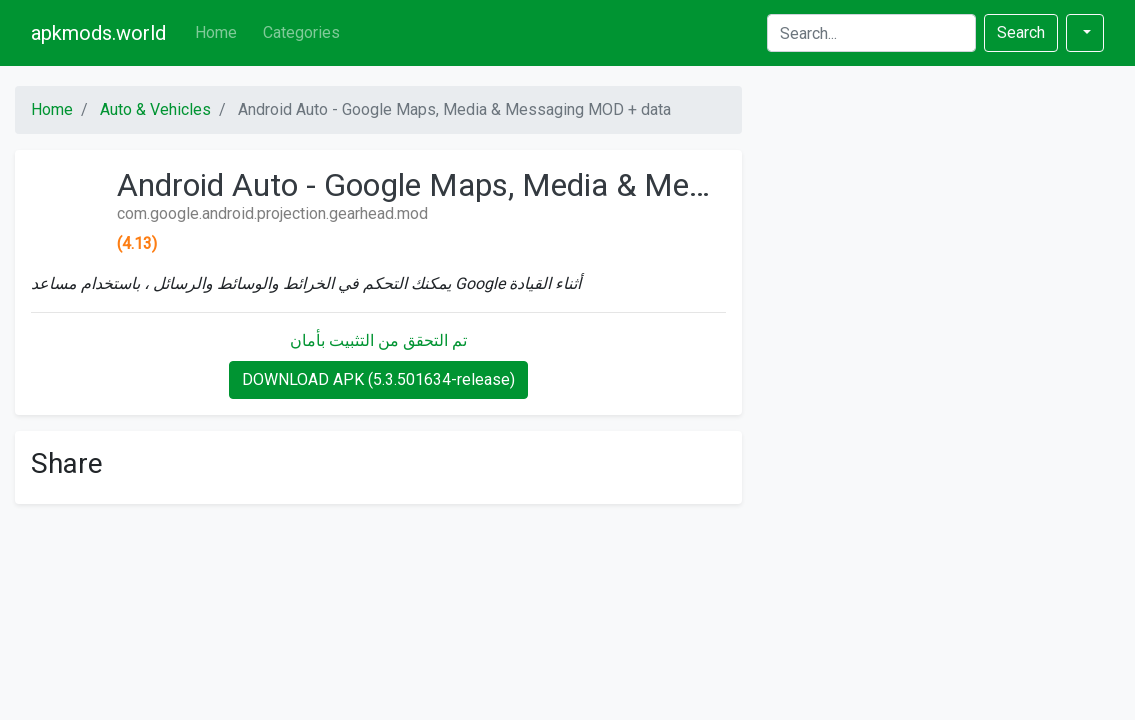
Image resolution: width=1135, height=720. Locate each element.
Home (216, 32)
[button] (1085, 33)
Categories (301, 32)
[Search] (871, 33)
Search (1021, 32)
